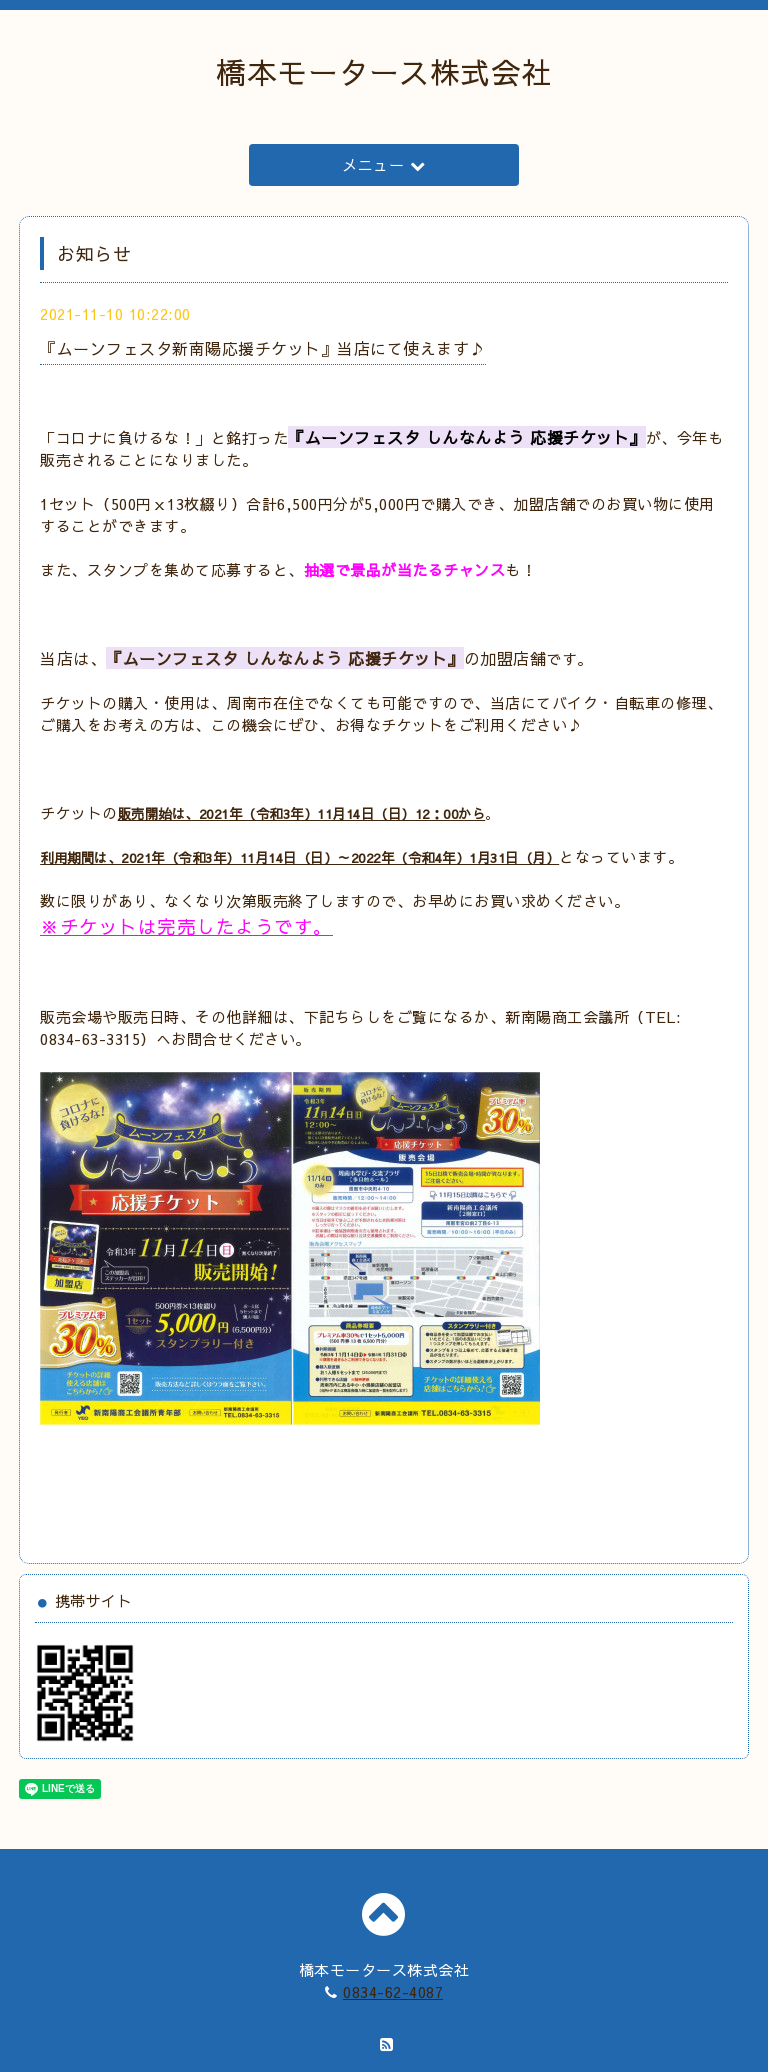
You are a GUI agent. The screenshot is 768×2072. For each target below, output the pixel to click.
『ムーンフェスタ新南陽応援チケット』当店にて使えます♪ (263, 348)
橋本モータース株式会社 (384, 71)
